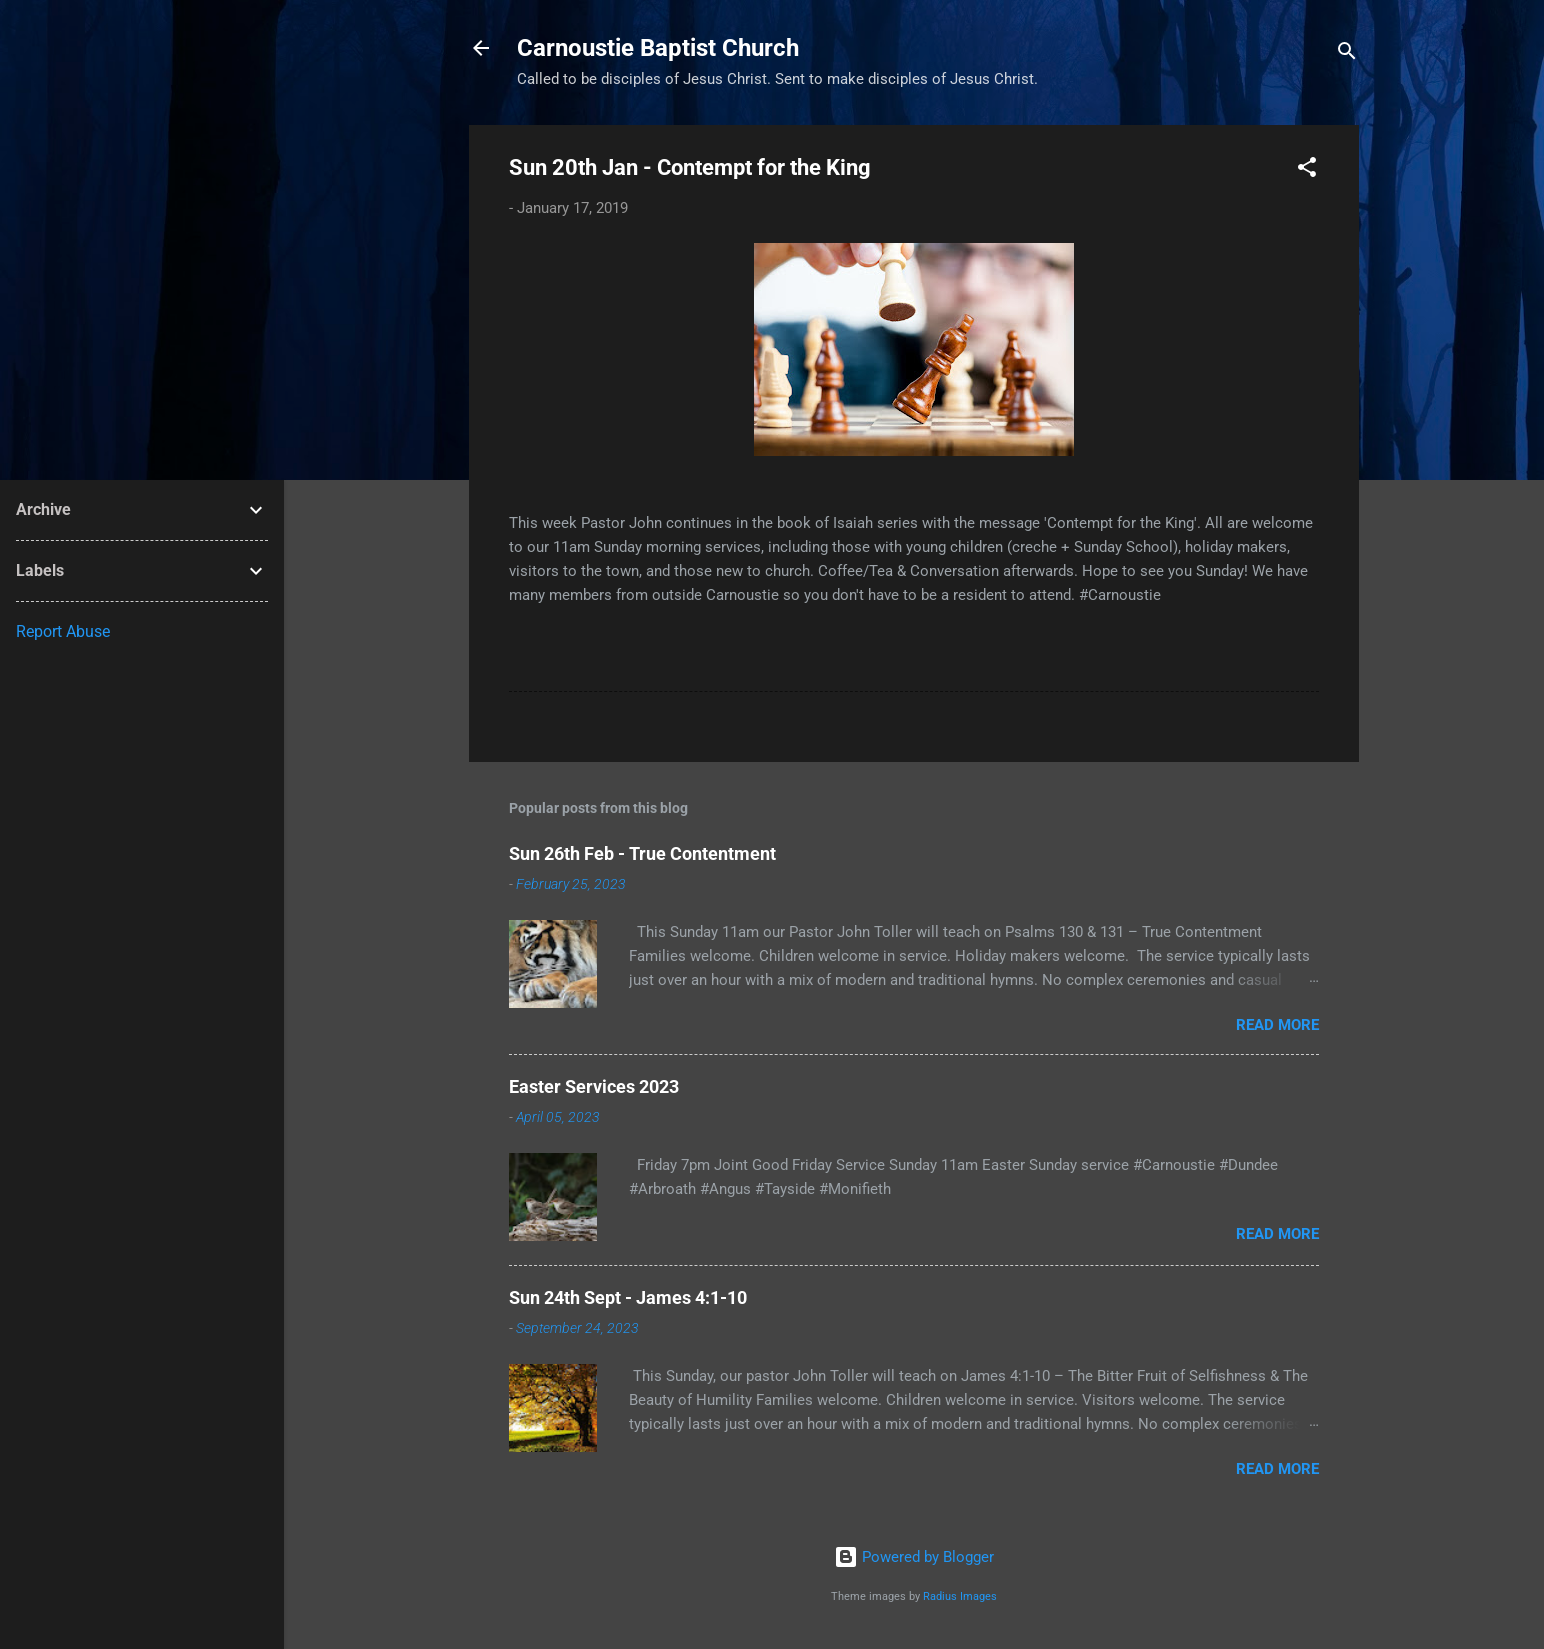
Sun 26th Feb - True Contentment (642, 853)
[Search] (1347, 54)
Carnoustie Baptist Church (658, 48)
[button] (1307, 170)
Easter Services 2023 (594, 1086)
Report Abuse (63, 631)
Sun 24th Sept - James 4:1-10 (628, 1297)
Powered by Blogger (914, 1557)
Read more (1277, 1025)
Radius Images (960, 1596)
